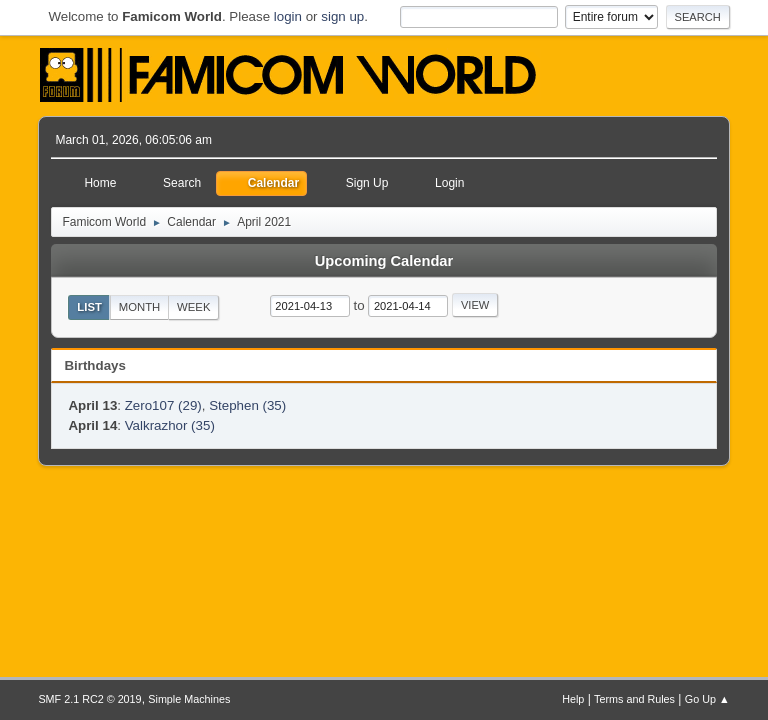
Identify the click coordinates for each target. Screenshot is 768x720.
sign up (342, 16)
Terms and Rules (634, 699)
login (288, 16)
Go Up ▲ (707, 699)
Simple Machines (189, 699)
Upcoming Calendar (384, 261)
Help (573, 699)
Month (140, 307)
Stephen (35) (247, 405)
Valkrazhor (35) (170, 425)
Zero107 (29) (163, 405)
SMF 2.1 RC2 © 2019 (89, 699)
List (89, 307)
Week (193, 307)
